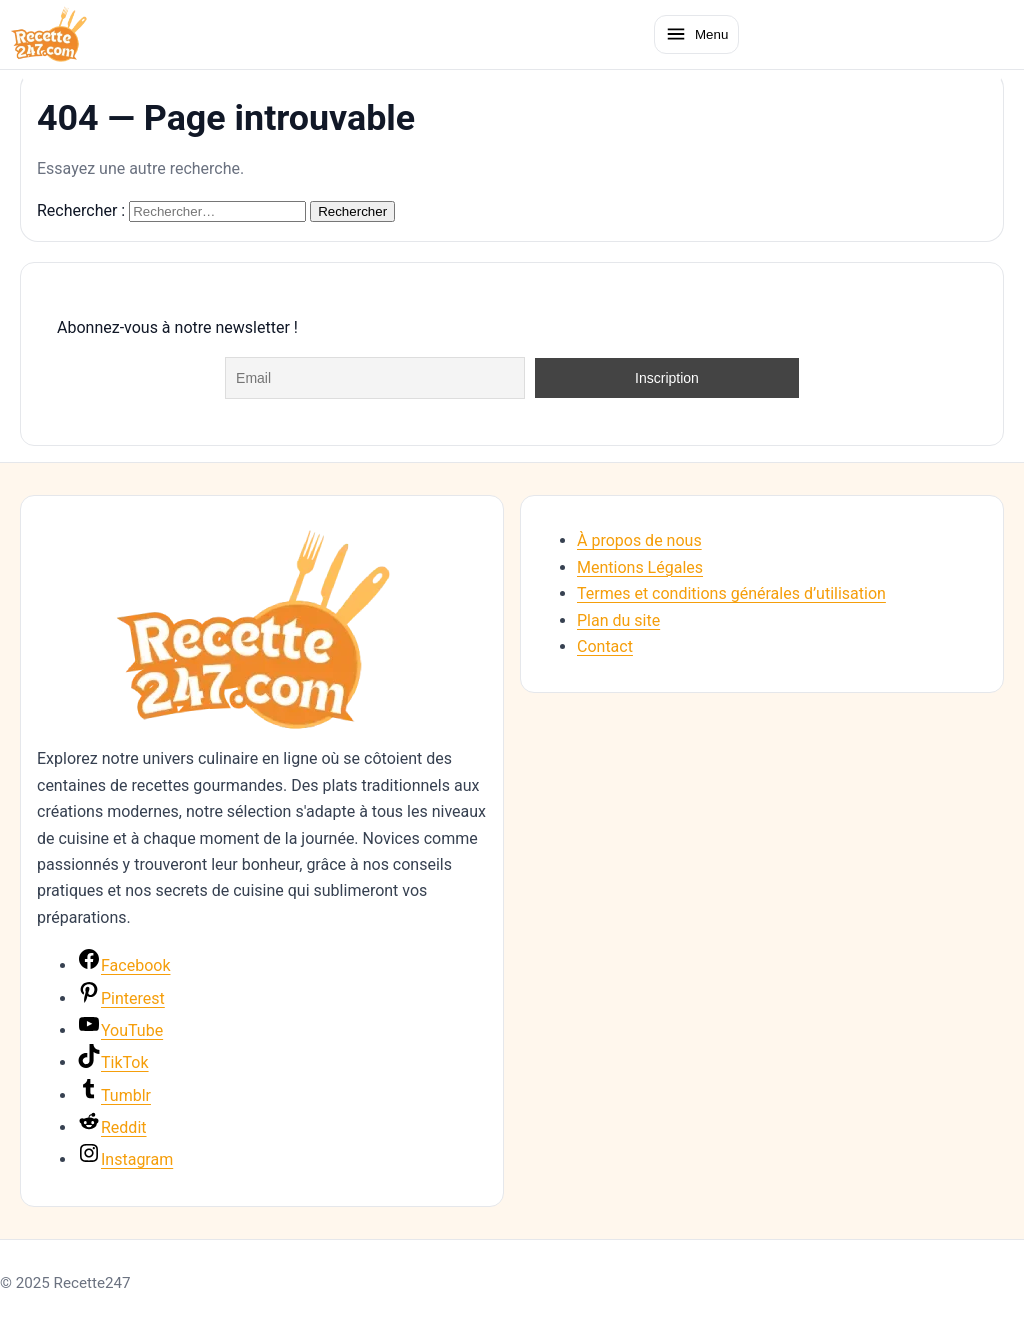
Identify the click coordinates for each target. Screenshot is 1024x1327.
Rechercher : (81, 210)
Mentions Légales (640, 567)
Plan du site (618, 620)
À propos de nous (639, 540)
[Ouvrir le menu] (696, 34)
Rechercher (352, 211)
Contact (605, 646)
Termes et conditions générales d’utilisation (731, 593)
